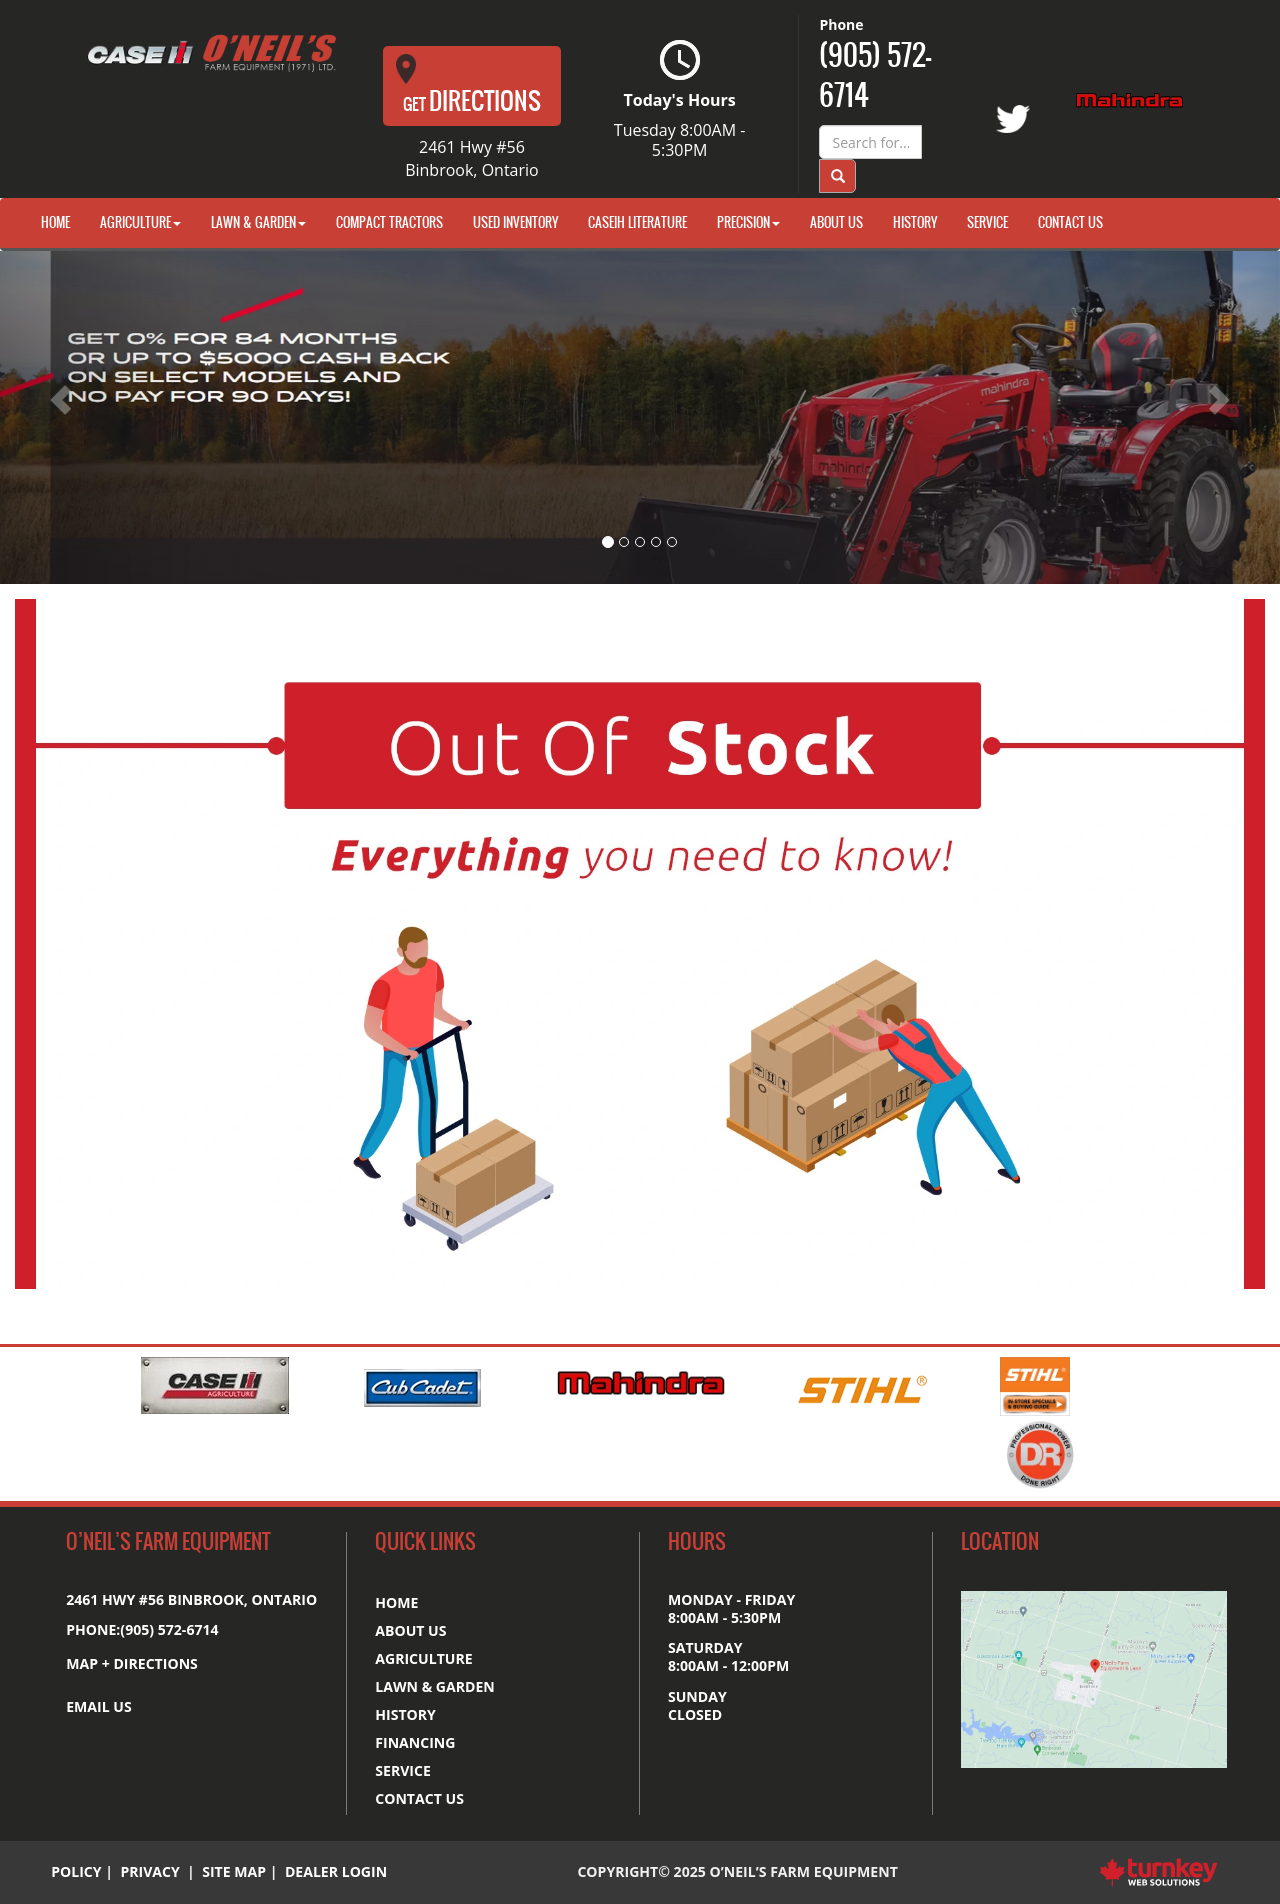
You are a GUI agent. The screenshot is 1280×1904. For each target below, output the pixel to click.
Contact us (419, 1798)
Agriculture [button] (140, 222)
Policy (76, 1871)
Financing (415, 1742)
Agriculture (423, 1658)
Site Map (234, 1871)
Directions (468, 86)
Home (55, 222)
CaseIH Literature (637, 222)
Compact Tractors (389, 222)
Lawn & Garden (435, 1686)
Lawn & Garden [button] (258, 222)
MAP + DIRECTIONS (132, 1663)
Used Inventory (515, 222)
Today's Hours (680, 100)
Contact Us (1070, 222)
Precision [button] (748, 222)
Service (987, 222)
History (915, 222)
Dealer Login (336, 1871)
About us (410, 1630)
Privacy (149, 1871)
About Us (836, 222)
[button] (96, 417)
